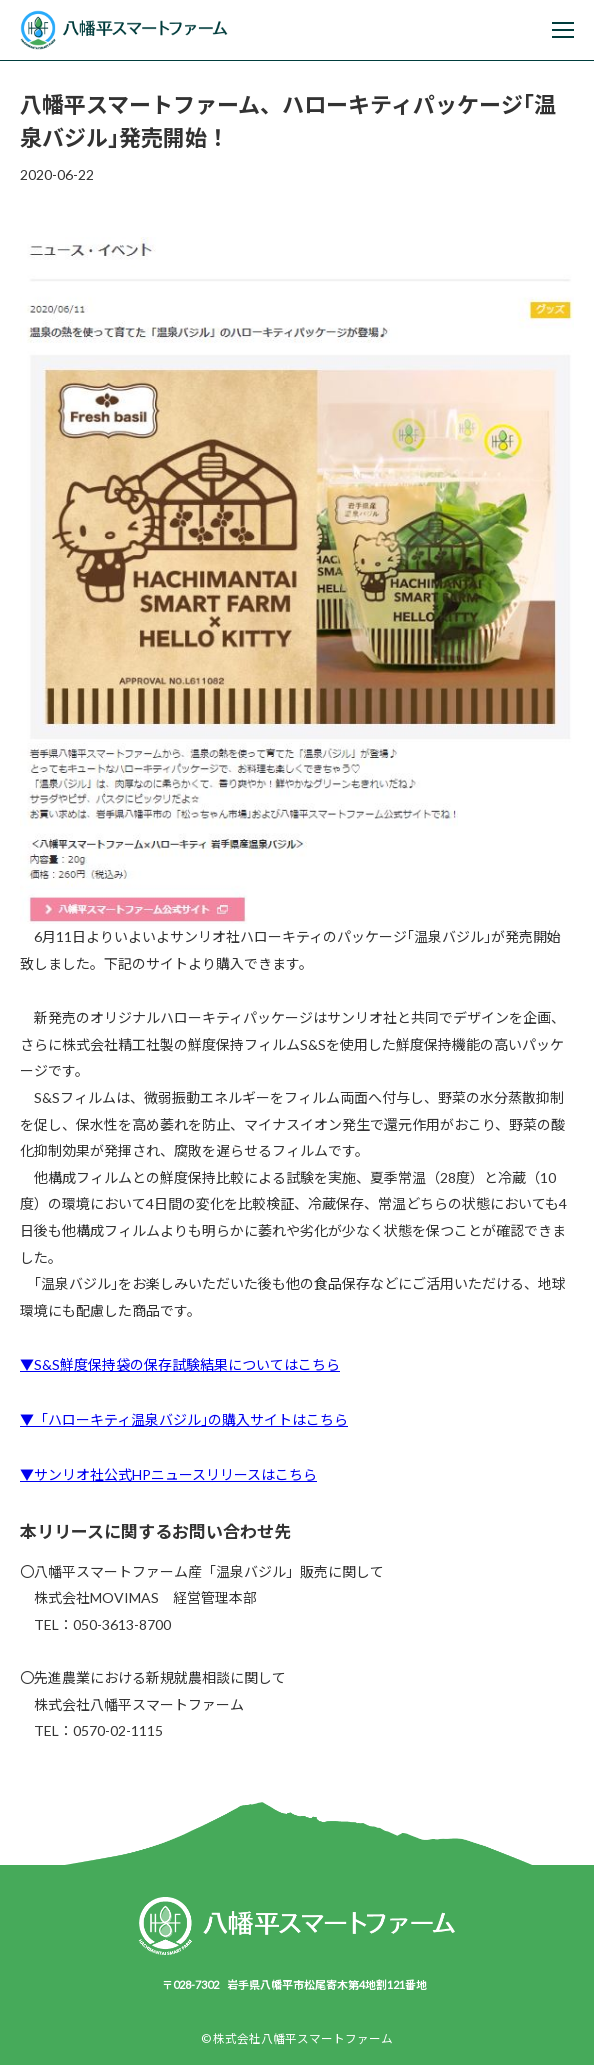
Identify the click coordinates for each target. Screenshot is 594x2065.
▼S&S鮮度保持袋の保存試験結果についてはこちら (180, 1364)
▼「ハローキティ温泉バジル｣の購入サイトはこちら (184, 1419)
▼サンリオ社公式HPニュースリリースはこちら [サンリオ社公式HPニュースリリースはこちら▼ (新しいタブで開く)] (168, 1474)
